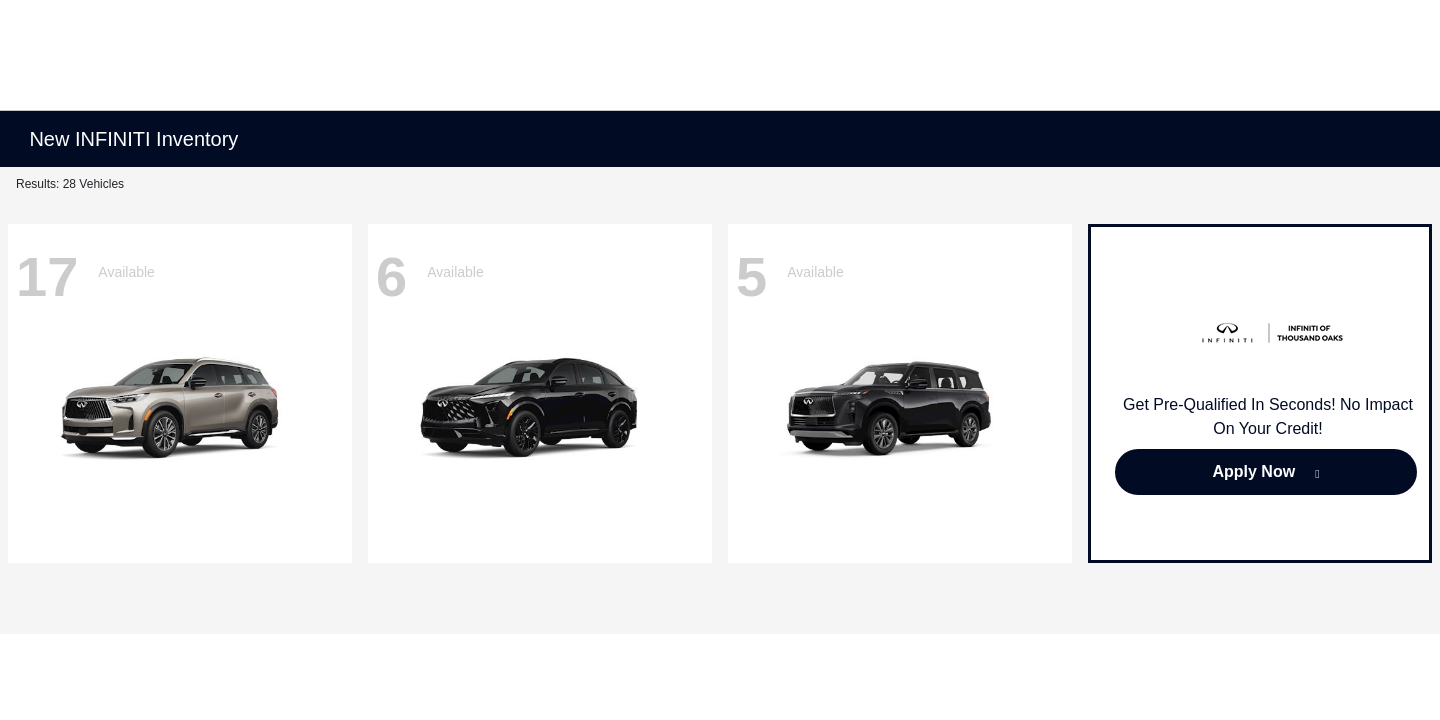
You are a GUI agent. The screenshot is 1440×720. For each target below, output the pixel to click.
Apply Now (1253, 471)
